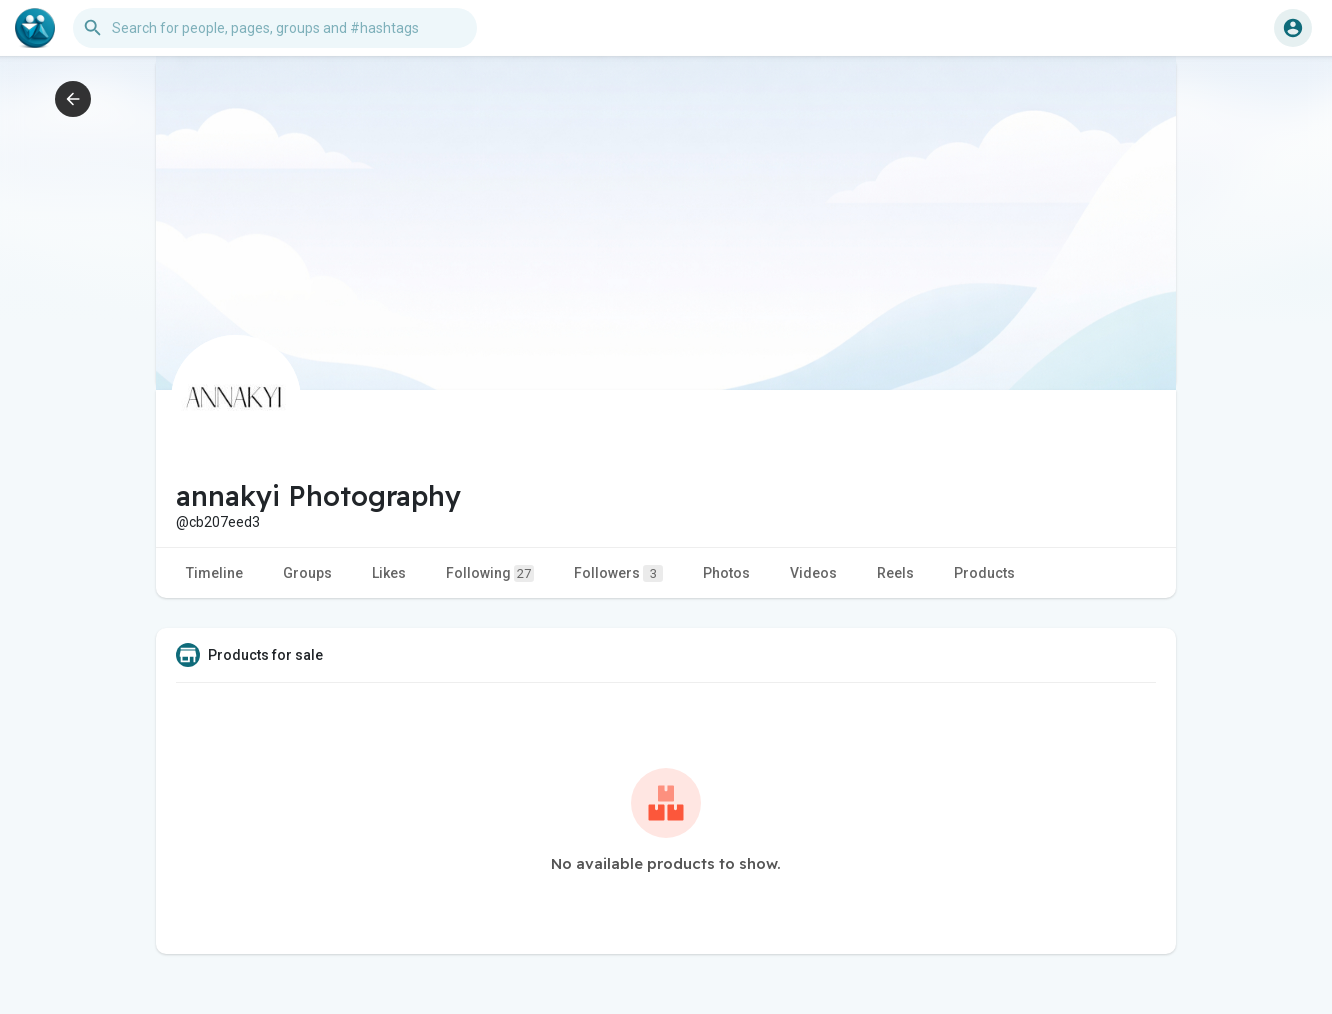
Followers (618, 573)
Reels (895, 573)
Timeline (214, 573)
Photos (726, 573)
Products (984, 573)
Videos (813, 573)
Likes (389, 573)
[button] (275, 28)
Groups (307, 573)
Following (490, 573)
